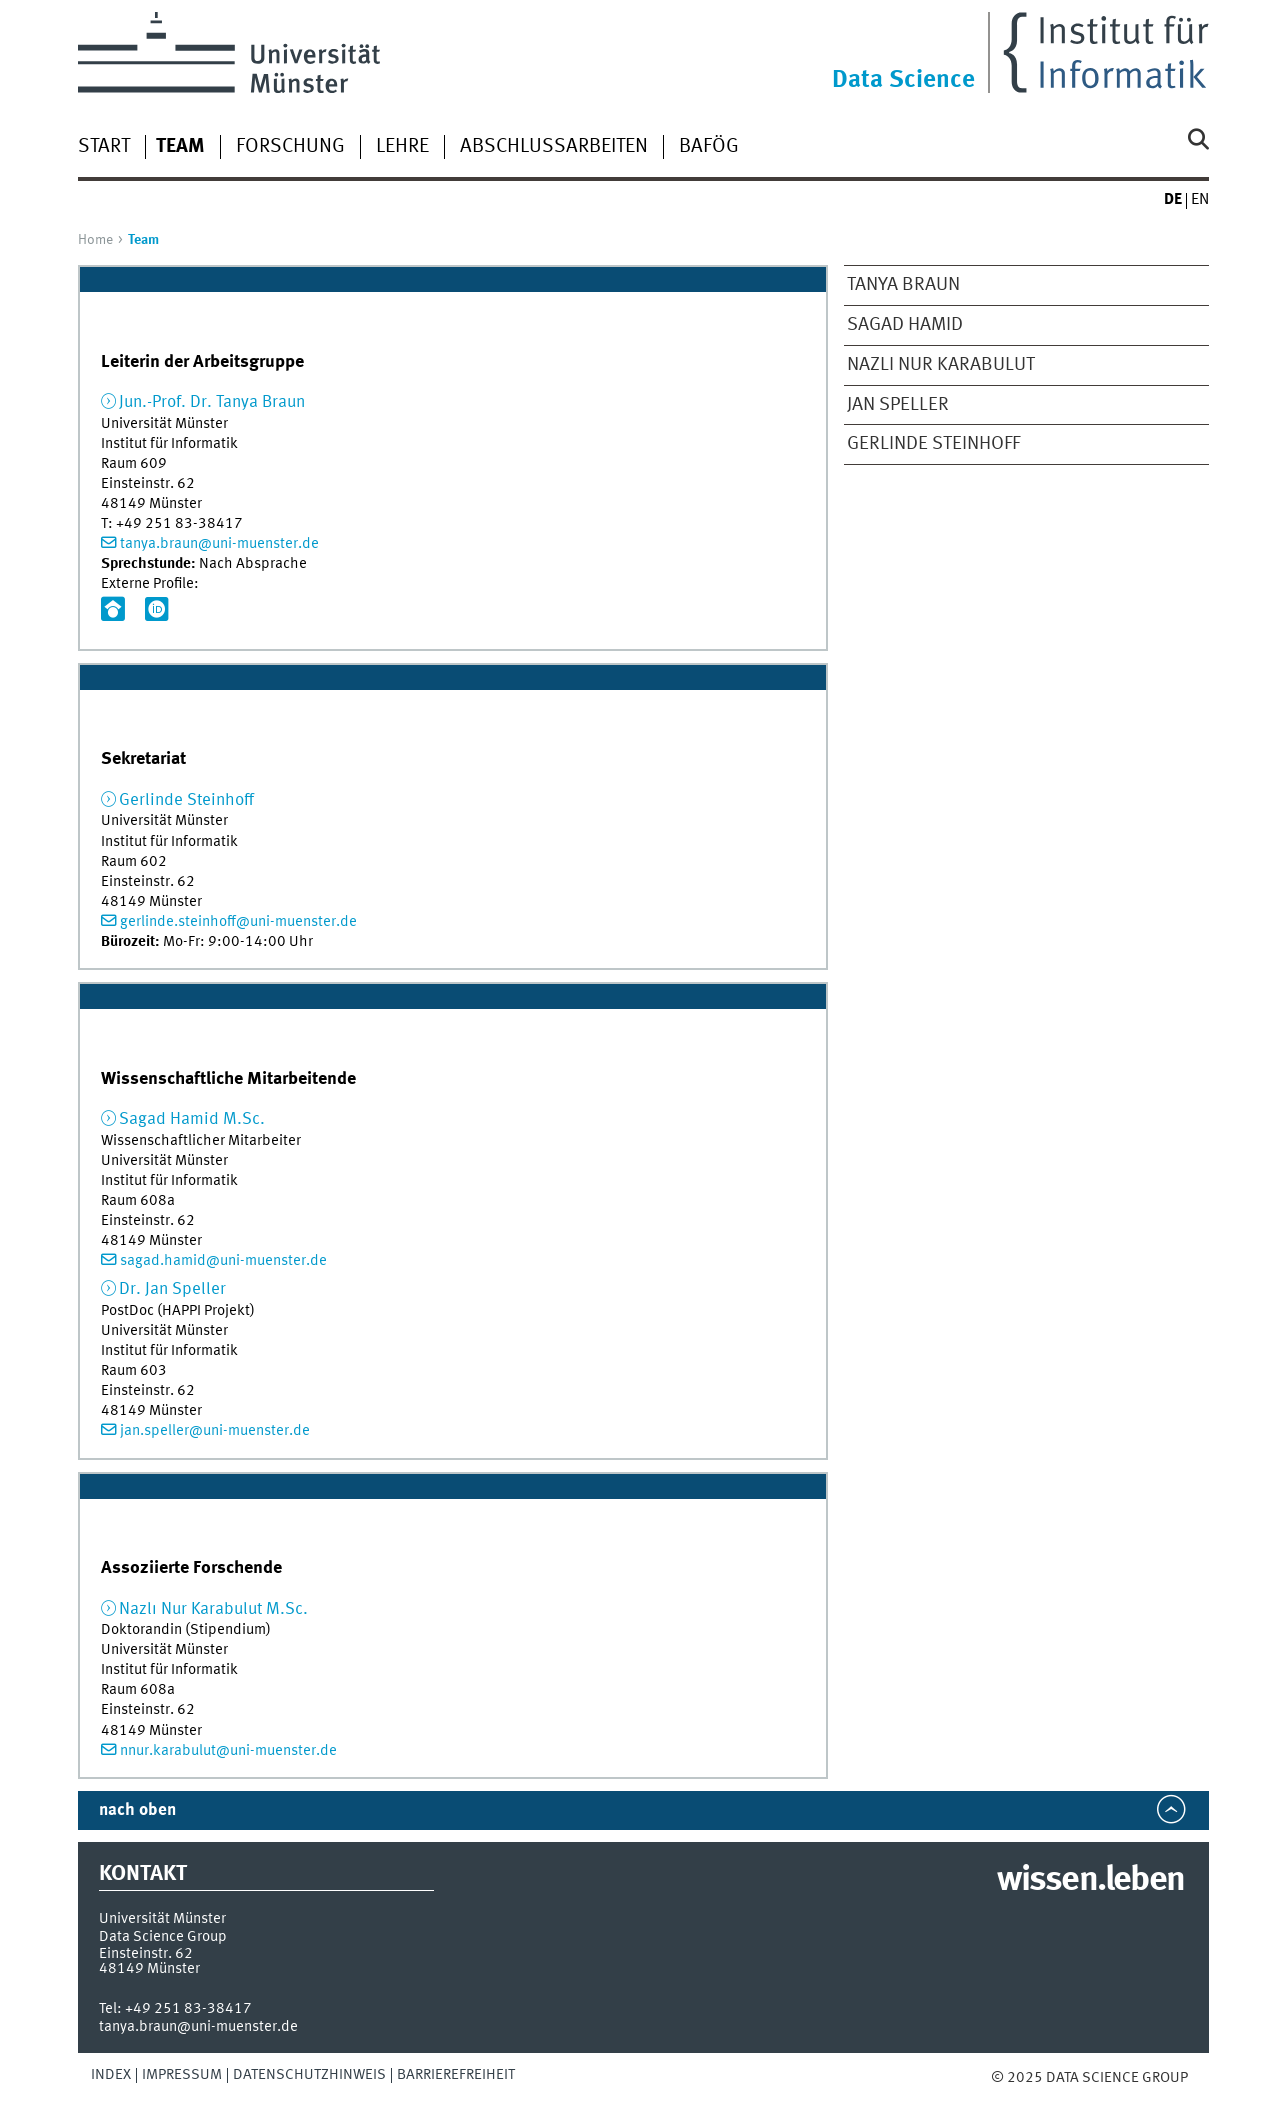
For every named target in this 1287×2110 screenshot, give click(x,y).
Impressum (182, 2075)
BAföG (709, 147)
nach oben (137, 1810)
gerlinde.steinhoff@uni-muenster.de (238, 922)
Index (111, 2075)
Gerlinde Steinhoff (933, 444)
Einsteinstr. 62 (146, 1954)
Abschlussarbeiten (554, 147)
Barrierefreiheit (456, 2075)
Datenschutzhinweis (309, 2075)
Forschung (290, 147)
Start (104, 147)
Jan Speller (898, 405)
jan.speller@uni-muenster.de (215, 1431)
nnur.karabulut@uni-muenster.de (228, 1751)
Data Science (903, 80)
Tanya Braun (903, 285)
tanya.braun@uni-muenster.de (219, 544)
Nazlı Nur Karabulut (941, 365)
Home (95, 240)
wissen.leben (1090, 1881)
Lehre (402, 147)
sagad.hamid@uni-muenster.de (223, 1261)
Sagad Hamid (905, 325)
